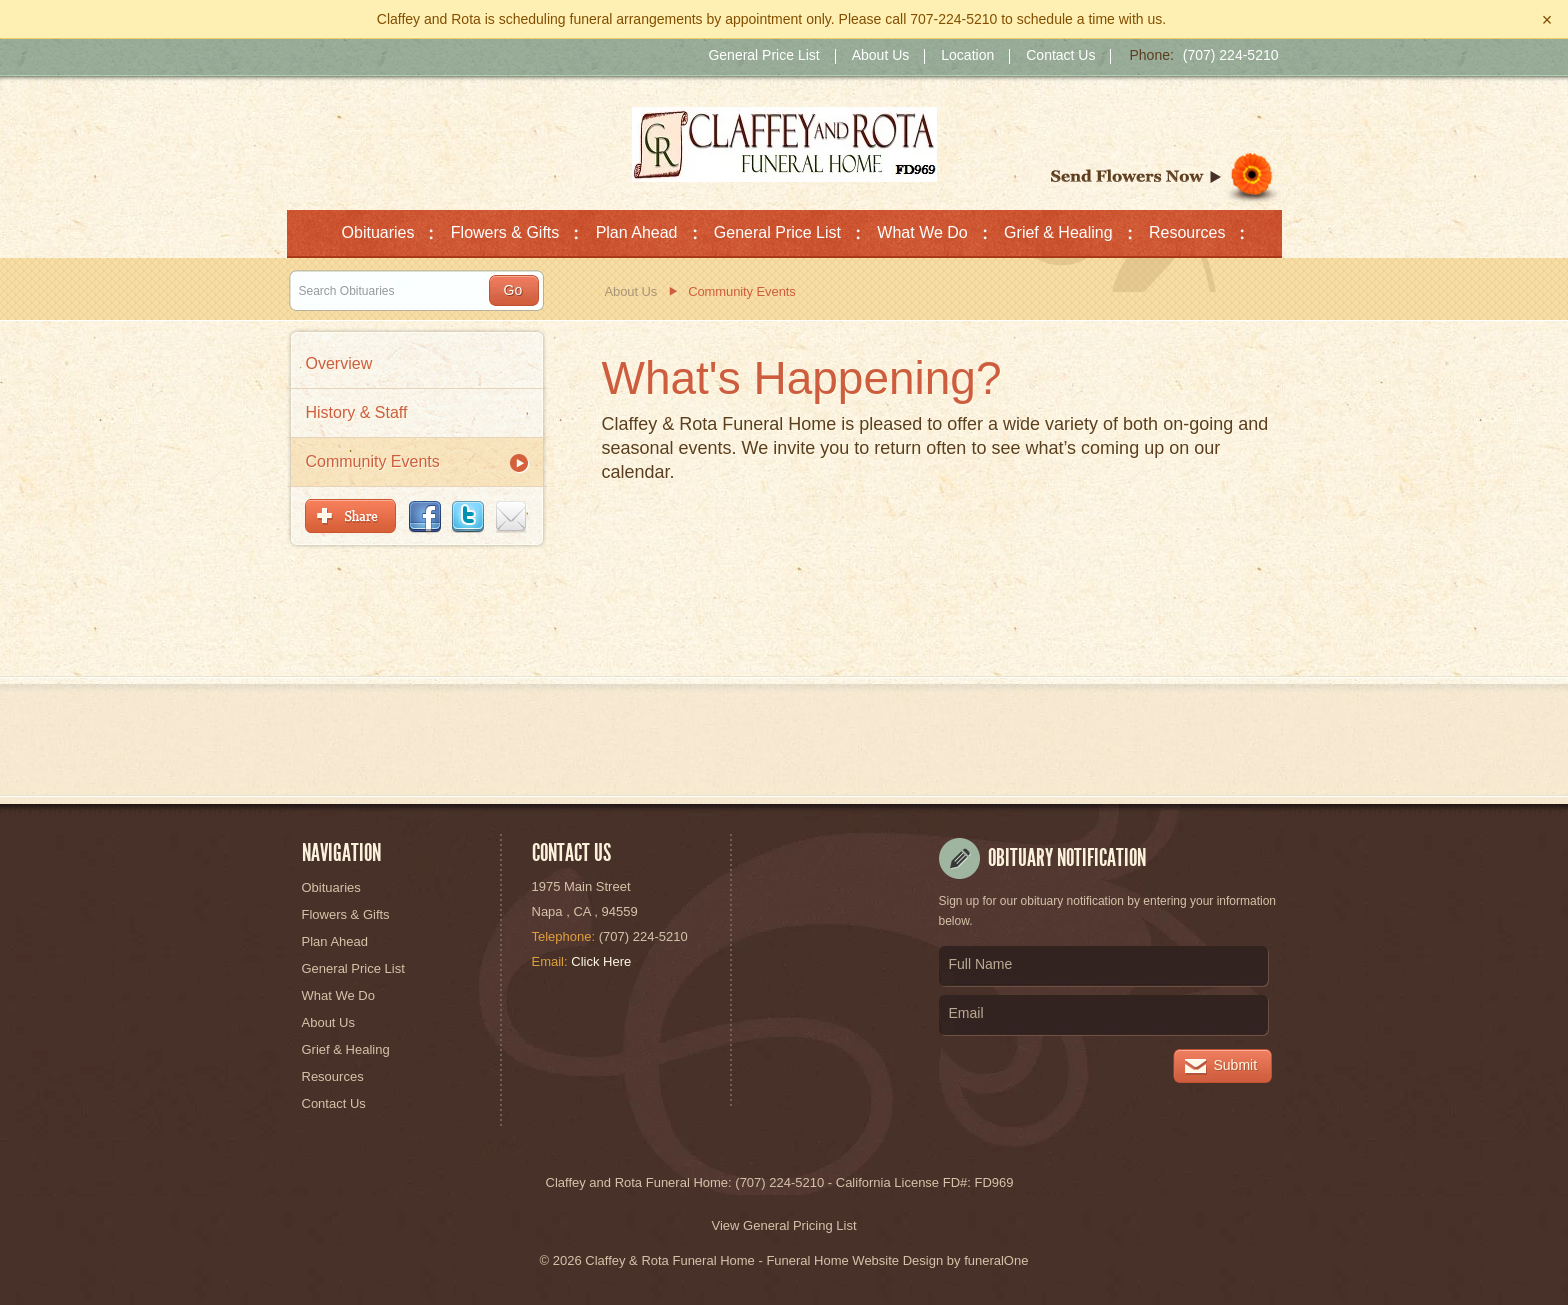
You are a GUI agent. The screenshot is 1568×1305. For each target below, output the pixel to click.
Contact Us (1060, 56)
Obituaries (331, 887)
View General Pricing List (784, 1225)
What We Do (338, 995)
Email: (550, 961)
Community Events (373, 461)
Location (967, 56)
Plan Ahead (335, 941)
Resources (333, 1076)
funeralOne (996, 1260)
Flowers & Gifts (346, 914)
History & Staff (357, 412)
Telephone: (564, 936)
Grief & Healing (346, 1049)
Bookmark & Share (416, 516)
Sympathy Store (1166, 179)
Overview (339, 363)
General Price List (763, 56)
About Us (881, 56)
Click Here (601, 961)
